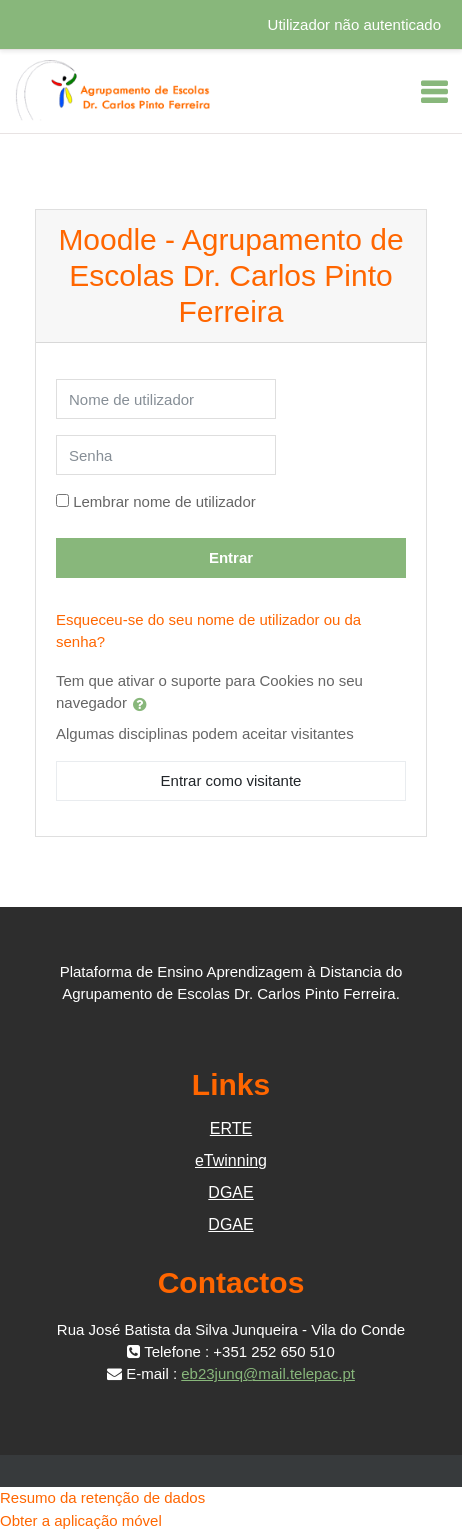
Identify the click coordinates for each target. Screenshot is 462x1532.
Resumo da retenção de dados (102, 1497)
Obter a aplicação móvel (81, 1520)
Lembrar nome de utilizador (164, 501)
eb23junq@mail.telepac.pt (268, 1373)
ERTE (231, 1128)
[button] (144, 704)
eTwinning (231, 1160)
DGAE (230, 1192)
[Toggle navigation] (434, 92)
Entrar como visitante (231, 780)
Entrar (231, 557)
